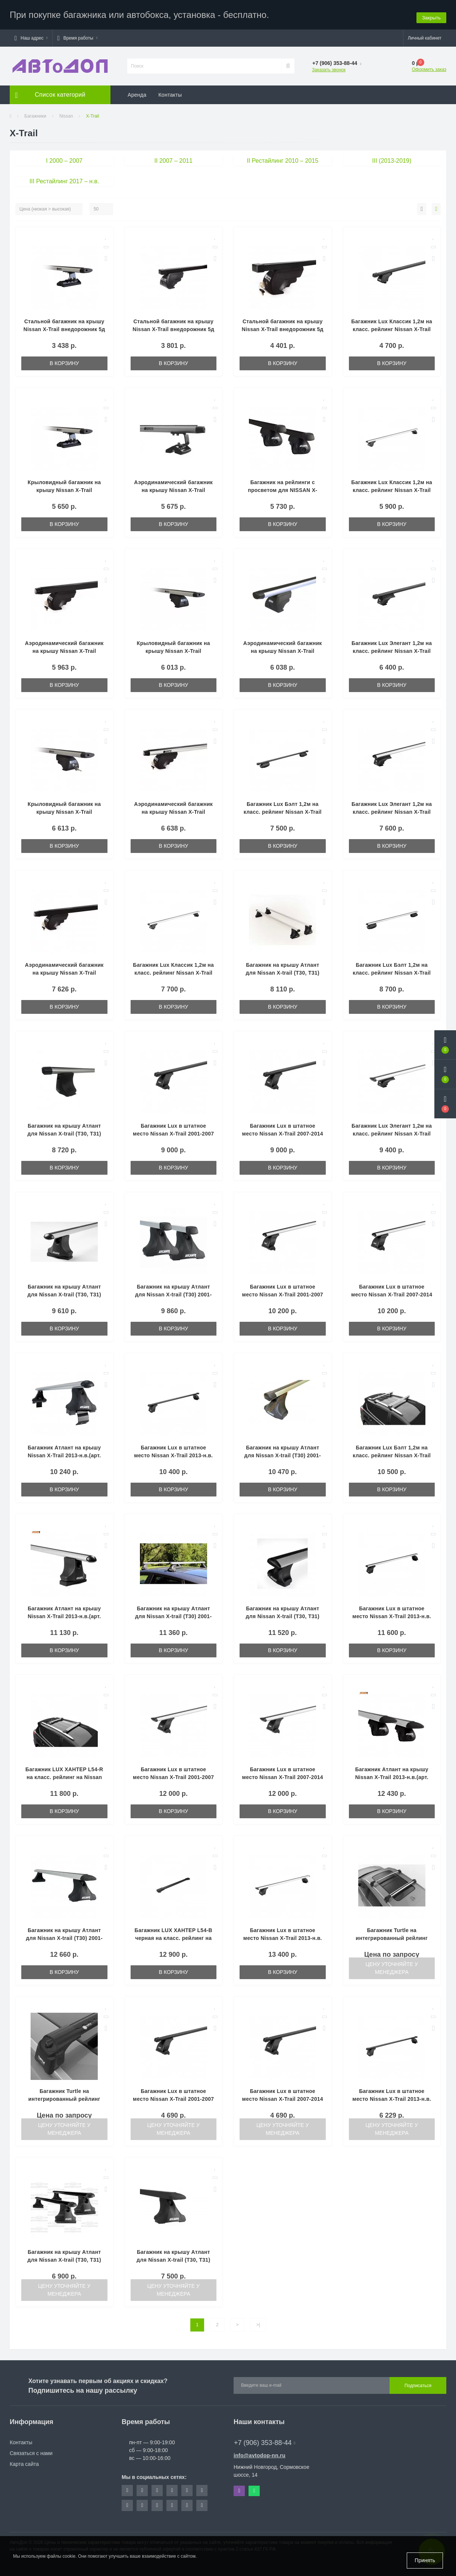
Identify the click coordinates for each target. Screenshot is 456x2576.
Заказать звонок (329, 66)
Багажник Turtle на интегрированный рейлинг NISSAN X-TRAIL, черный (64, 2095)
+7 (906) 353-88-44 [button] (264, 2439)
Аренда (137, 91)
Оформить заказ (429, 66)
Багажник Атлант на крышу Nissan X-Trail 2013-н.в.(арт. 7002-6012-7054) (64, 1452)
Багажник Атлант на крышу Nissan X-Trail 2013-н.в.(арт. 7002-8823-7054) (391, 1774)
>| (258, 2321)
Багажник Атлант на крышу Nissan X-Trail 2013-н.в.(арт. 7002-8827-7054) (64, 1613)
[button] (31, 34)
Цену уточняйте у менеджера (392, 1965)
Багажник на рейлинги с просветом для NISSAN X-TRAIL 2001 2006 (282, 487)
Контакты (170, 91)
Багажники (35, 112)
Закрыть (431, 13)
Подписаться (418, 2382)
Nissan (66, 112)
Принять (425, 2560)
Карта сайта (24, 2461)
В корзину (64, 360)
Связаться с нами (31, 2450)
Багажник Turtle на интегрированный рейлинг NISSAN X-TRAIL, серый (392, 1935)
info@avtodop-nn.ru (259, 2452)
